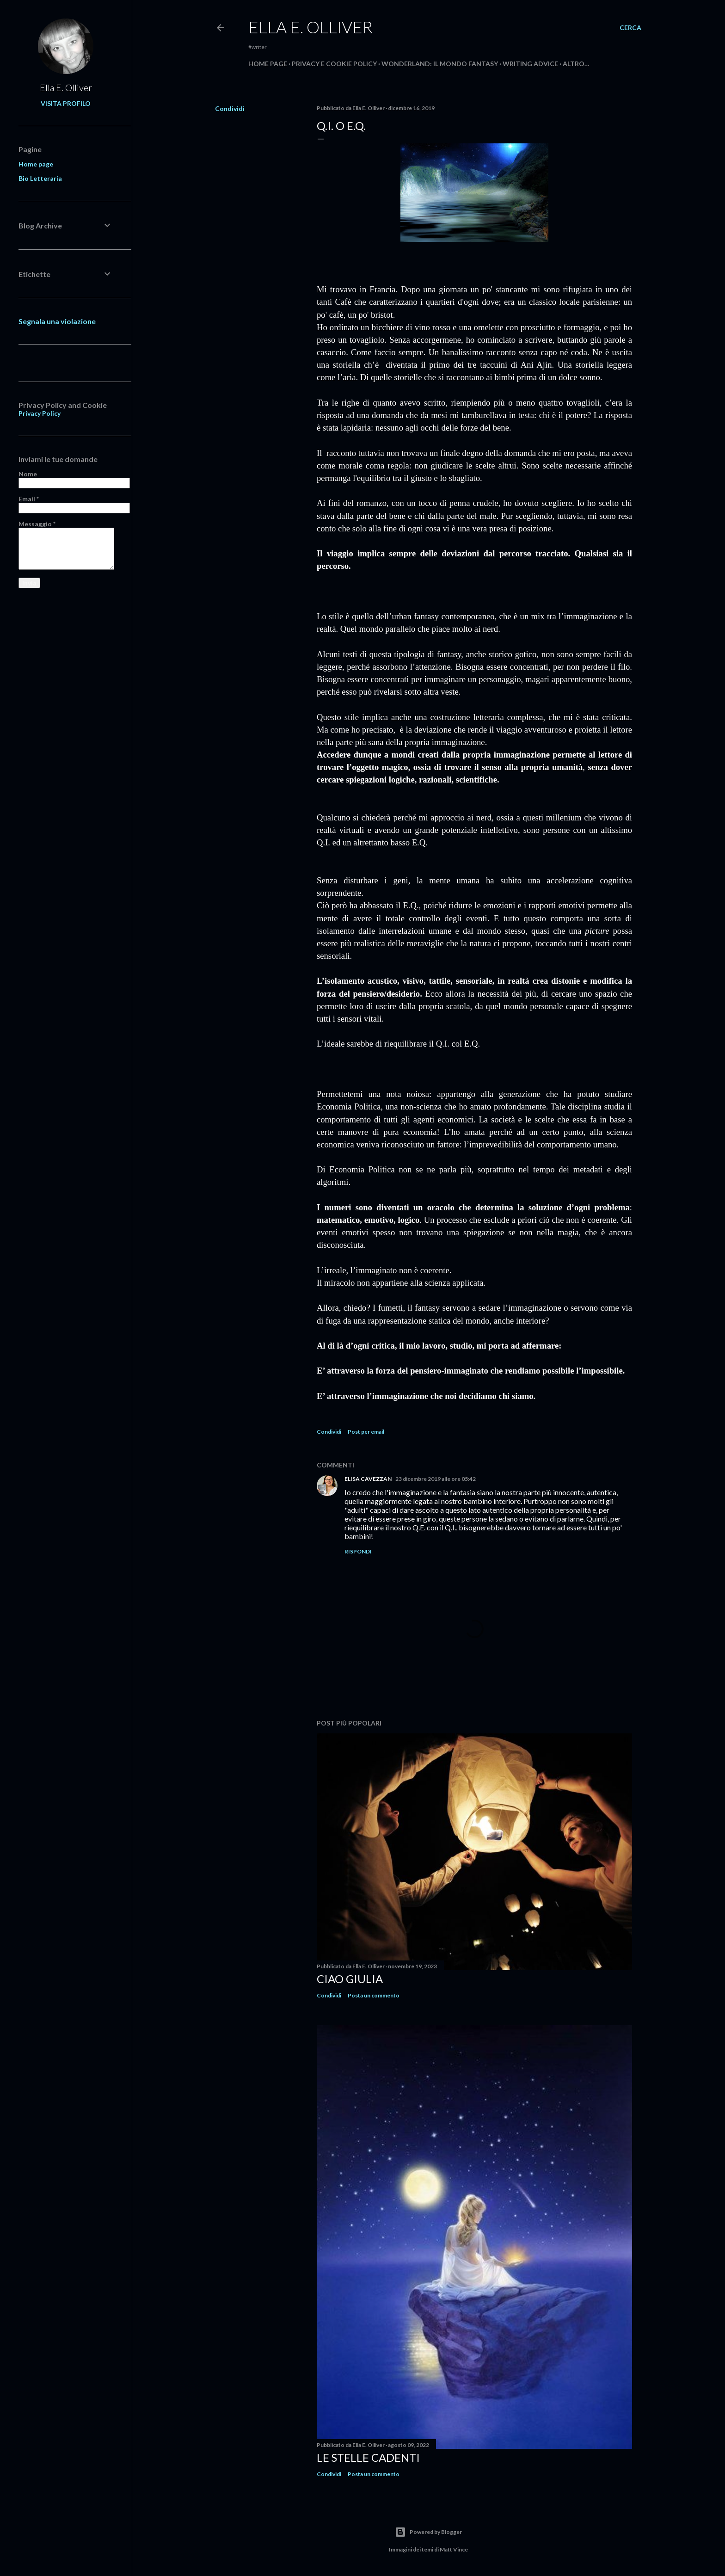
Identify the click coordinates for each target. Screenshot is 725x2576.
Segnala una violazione (57, 321)
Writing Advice (530, 64)
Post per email (366, 1431)
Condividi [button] (230, 108)
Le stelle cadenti (368, 2457)
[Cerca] (630, 28)
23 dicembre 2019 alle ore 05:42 (435, 1478)
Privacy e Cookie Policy (334, 64)
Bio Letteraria (40, 178)
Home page (267, 64)
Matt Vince (454, 2549)
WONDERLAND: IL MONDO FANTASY (439, 64)
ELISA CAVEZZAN (368, 1478)
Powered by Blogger (428, 2532)
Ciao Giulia (350, 1978)
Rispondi (358, 1551)
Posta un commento (373, 1995)
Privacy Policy (39, 413)
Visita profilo (66, 103)
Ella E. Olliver (310, 27)
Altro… (576, 64)
